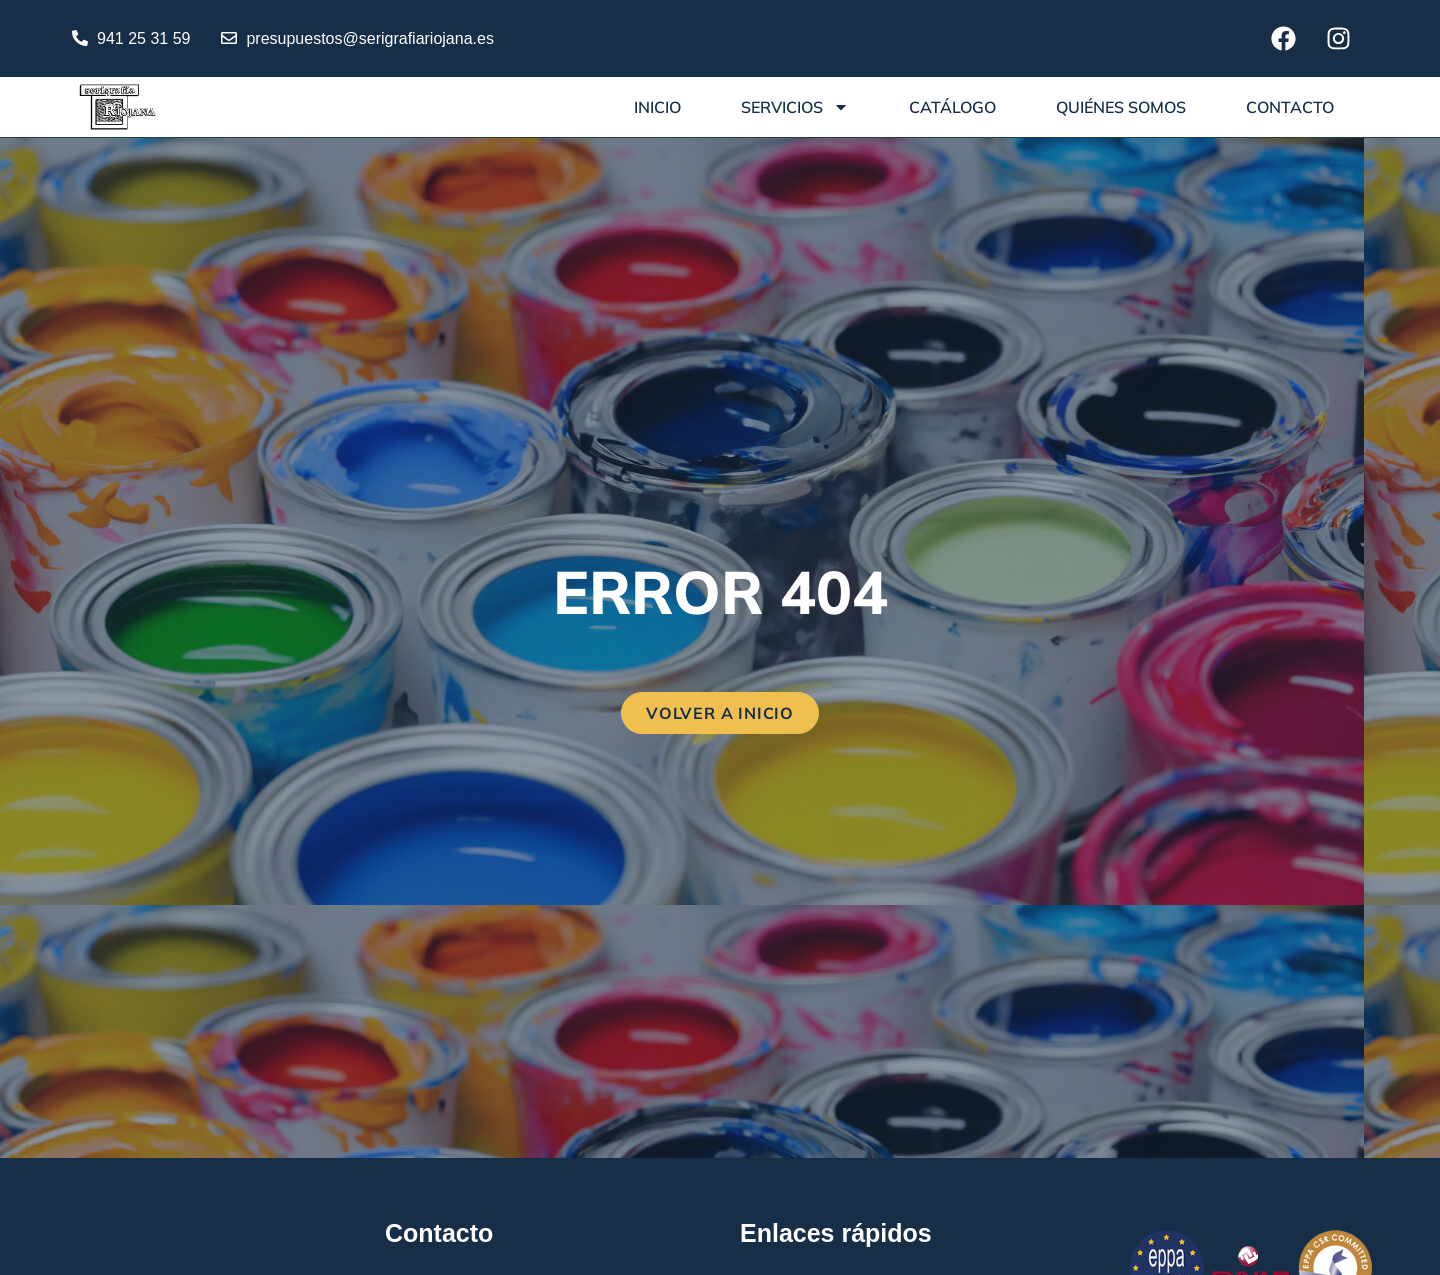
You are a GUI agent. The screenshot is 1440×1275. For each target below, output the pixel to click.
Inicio (657, 107)
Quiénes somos (1121, 107)
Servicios (795, 107)
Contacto (1290, 107)
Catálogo (952, 107)
